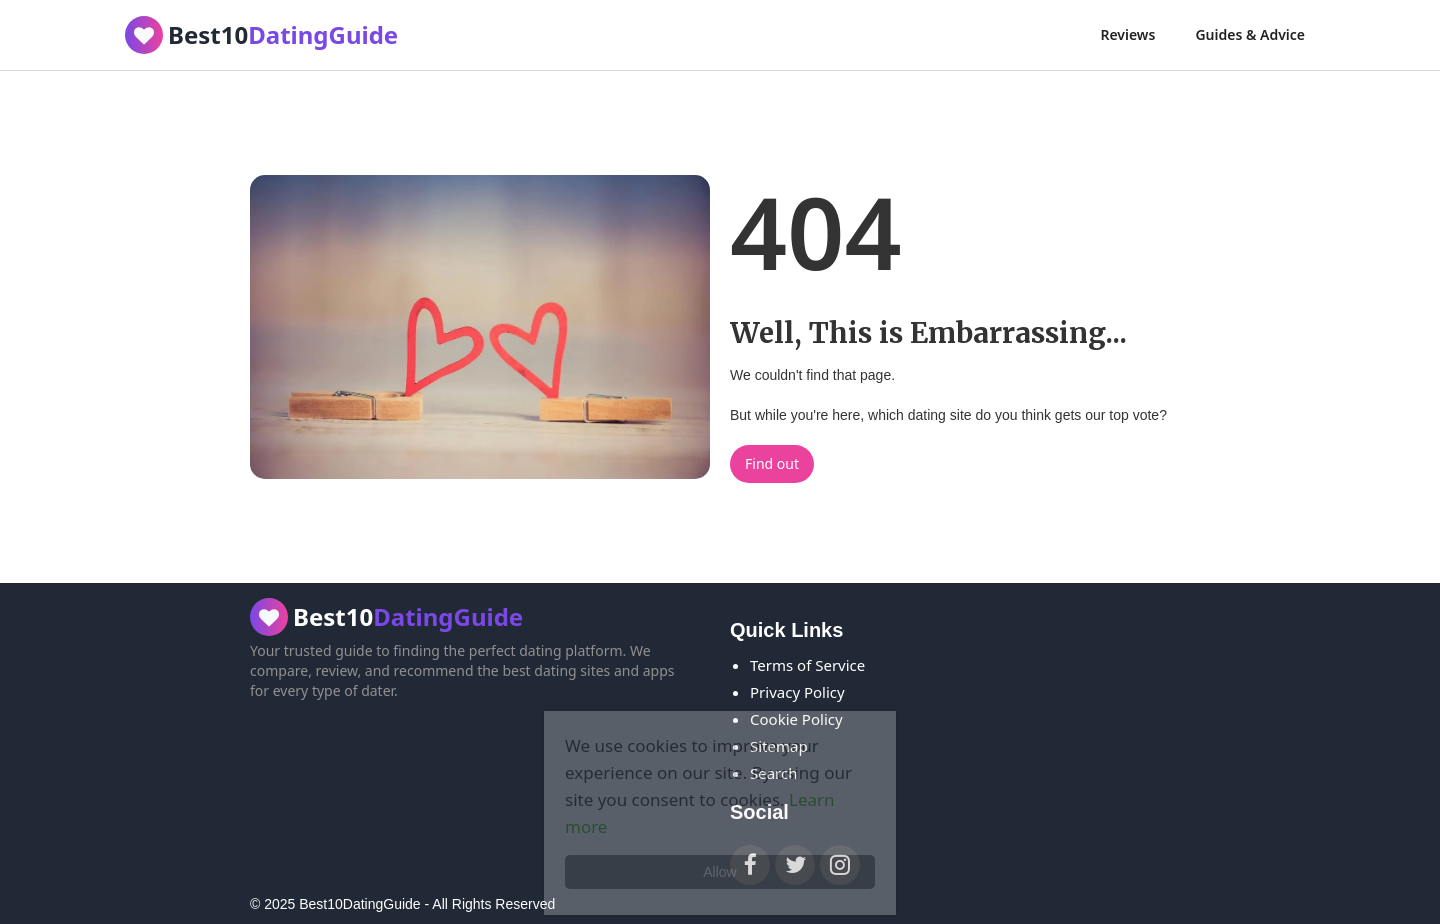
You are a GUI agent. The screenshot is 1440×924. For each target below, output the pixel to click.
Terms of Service (807, 665)
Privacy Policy (797, 692)
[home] (261, 35)
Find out (772, 463)
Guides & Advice (1250, 34)
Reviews (1127, 34)
